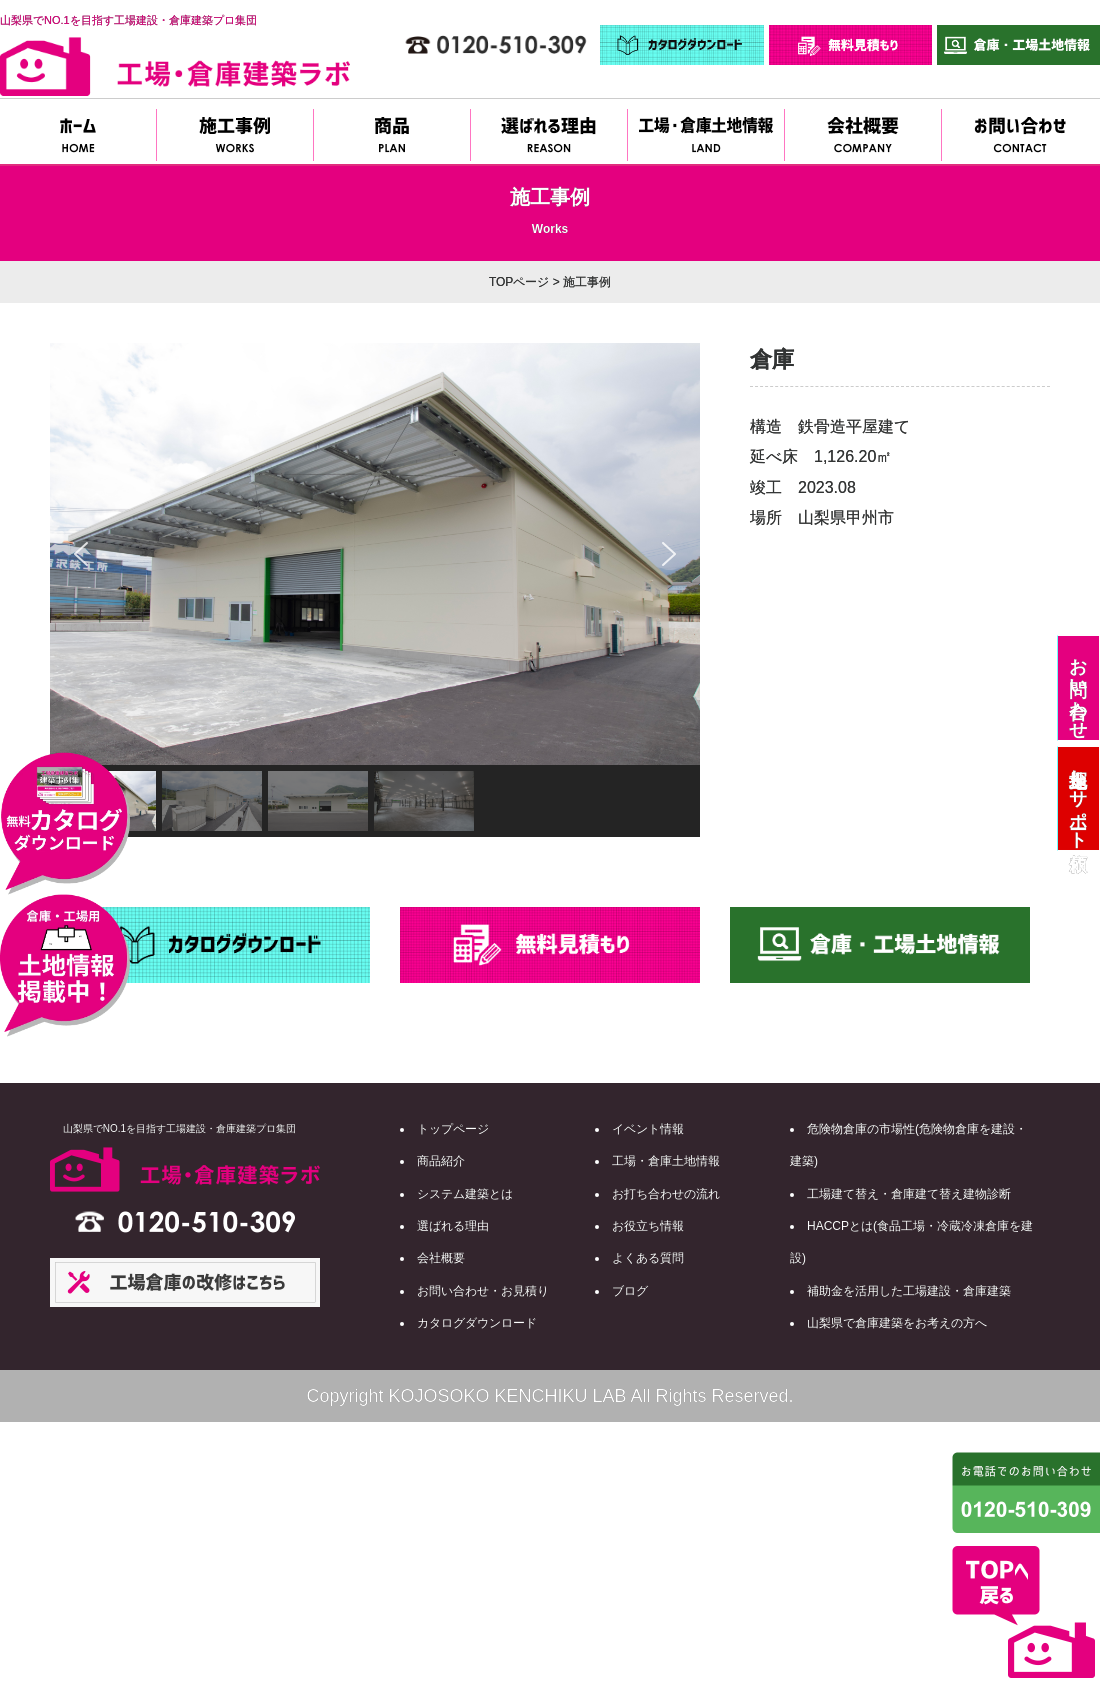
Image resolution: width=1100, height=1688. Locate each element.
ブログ (630, 1291)
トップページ (453, 1129)
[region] (375, 590)
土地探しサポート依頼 (1078, 798)
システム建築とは (465, 1194)
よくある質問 (648, 1258)
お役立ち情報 (648, 1226)
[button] (81, 554)
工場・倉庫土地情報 (666, 1161)
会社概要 (441, 1258)
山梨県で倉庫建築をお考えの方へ (897, 1323)
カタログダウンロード (477, 1323)
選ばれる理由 (453, 1226)
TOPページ (519, 282)
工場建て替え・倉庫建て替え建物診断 (909, 1194)
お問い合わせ (1078, 688)
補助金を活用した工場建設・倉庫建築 (909, 1291)
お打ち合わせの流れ (666, 1194)
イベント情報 (648, 1129)
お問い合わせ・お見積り (483, 1291)
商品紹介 (441, 1161)
